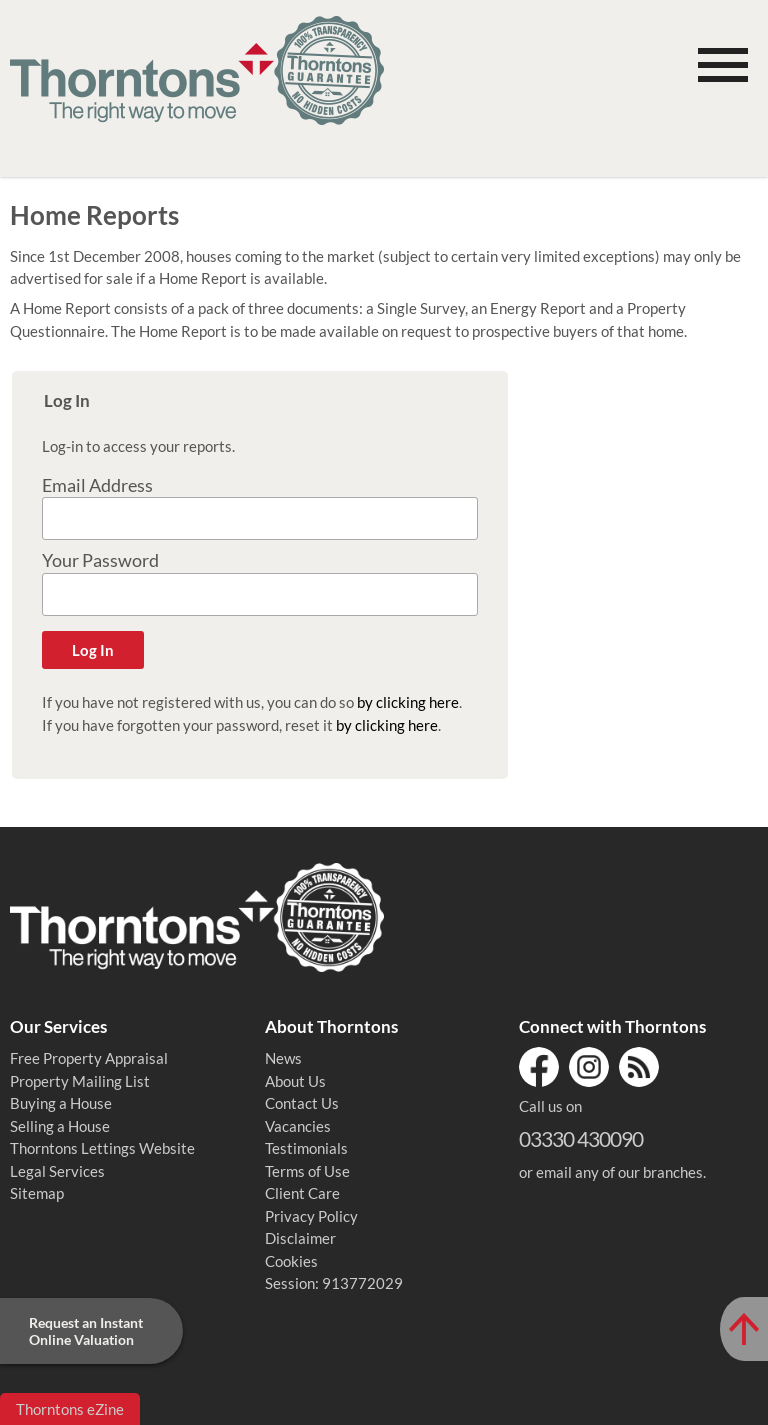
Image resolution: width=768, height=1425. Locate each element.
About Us (295, 1081)
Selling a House (60, 1126)
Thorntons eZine (70, 1409)
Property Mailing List (80, 1081)
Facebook (539, 1067)
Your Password (100, 560)
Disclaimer (300, 1238)
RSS (639, 1067)
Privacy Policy (311, 1216)
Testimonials (306, 1148)
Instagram (589, 1067)
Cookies (291, 1261)
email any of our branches (619, 1172)
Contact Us (302, 1103)
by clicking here (408, 702)
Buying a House (61, 1103)
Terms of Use (307, 1171)
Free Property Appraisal (89, 1058)
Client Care (302, 1193)
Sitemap (37, 1193)
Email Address (97, 485)
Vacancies (298, 1126)
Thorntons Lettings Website (102, 1148)
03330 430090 (581, 1138)
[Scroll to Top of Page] (744, 1329)
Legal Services (57, 1171)
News (283, 1058)
